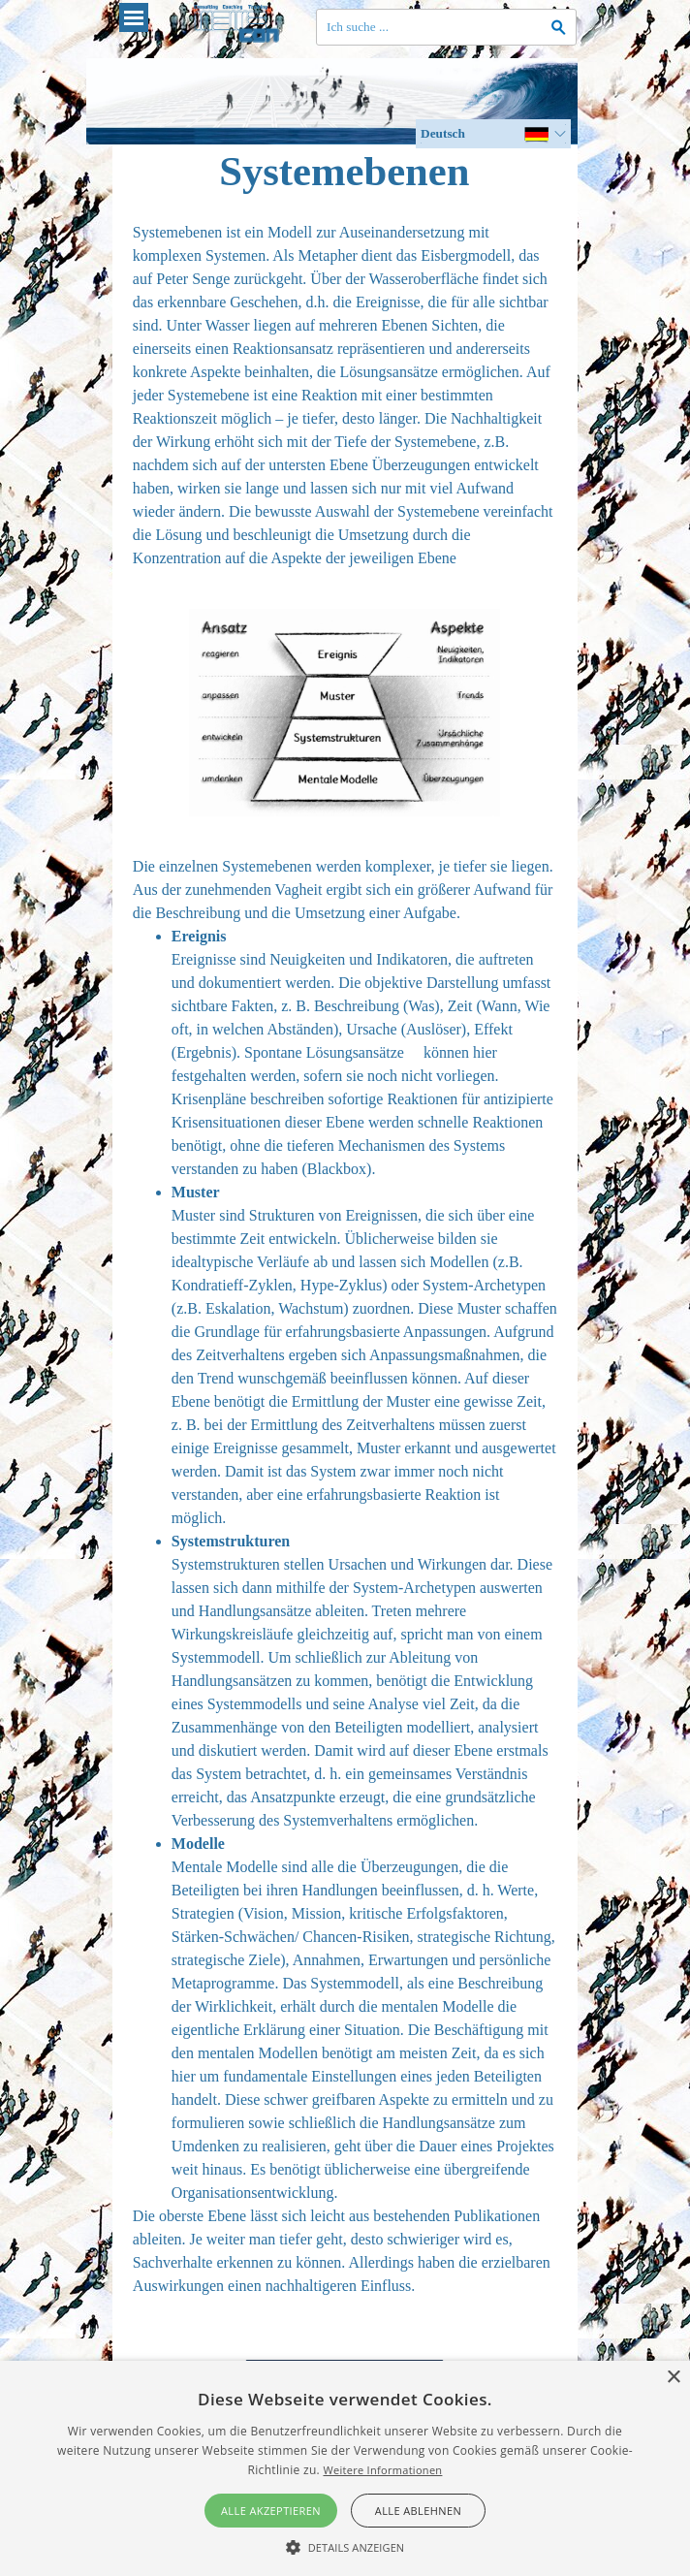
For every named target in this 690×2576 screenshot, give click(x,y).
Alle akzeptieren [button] (271, 2510)
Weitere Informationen (382, 2470)
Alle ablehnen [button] (418, 2510)
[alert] (345, 2468)
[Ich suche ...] (446, 27)
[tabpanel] (345, 395)
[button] (345, 2545)
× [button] (673, 2377)
